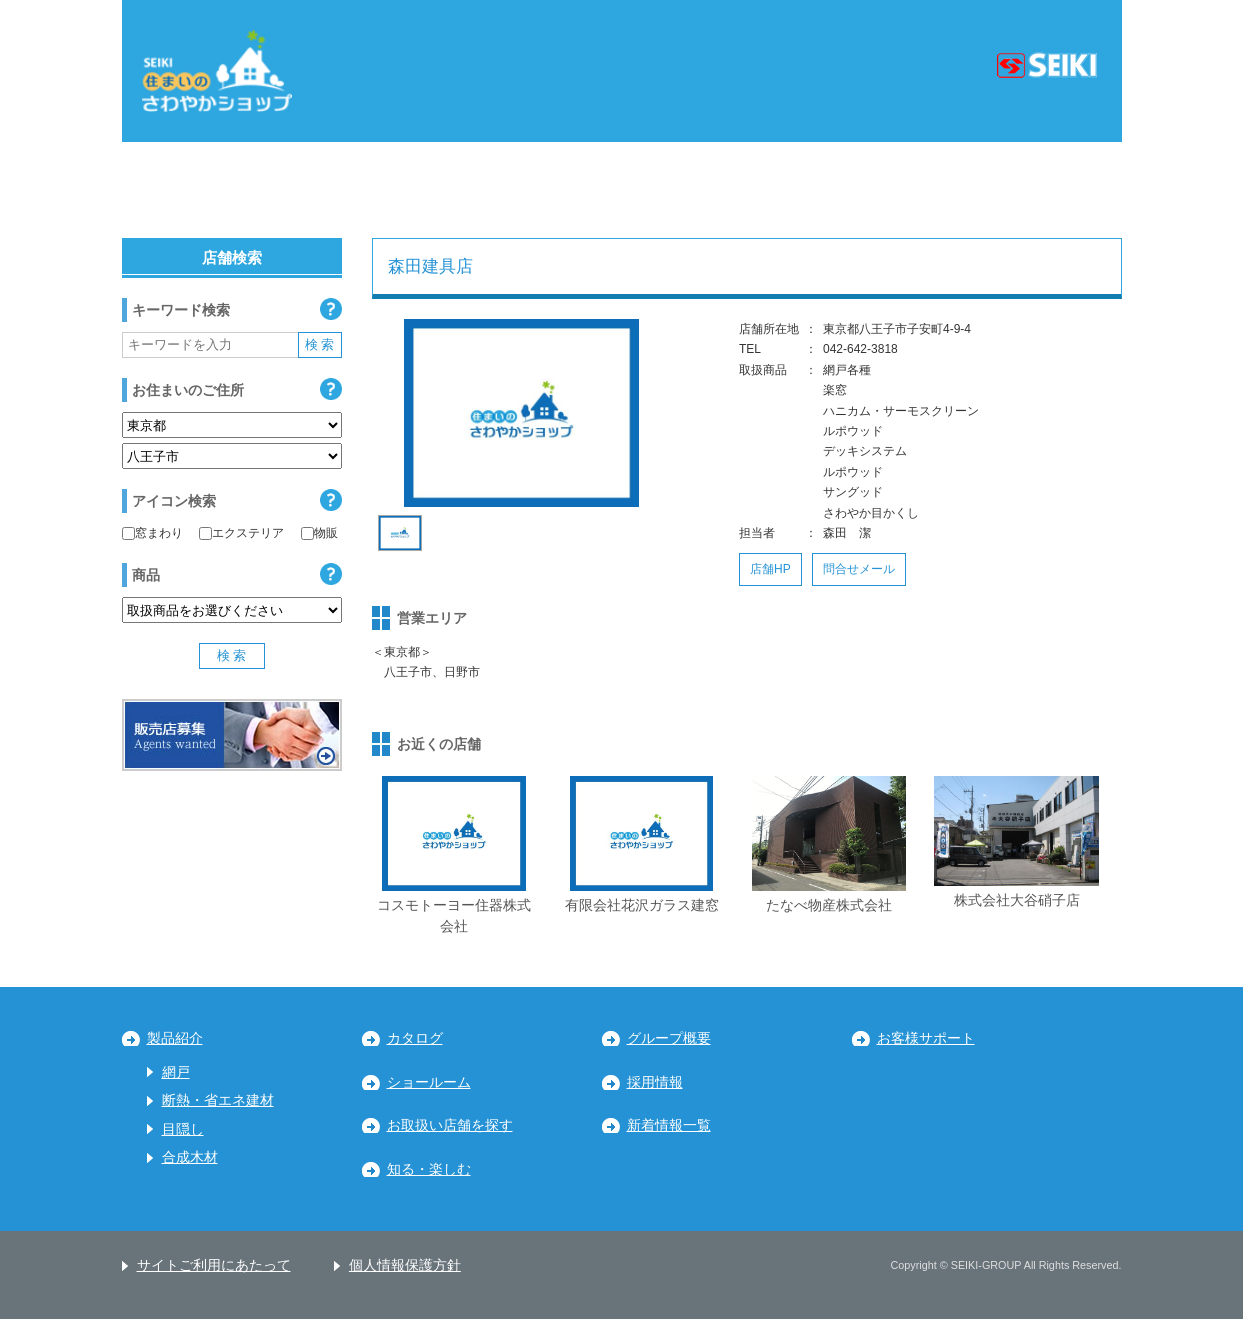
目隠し (183, 1129)
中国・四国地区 (837, 190)
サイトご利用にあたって (214, 1265)
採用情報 (655, 1082)
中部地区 (530, 190)
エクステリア (241, 533)
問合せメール (859, 569)
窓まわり (152, 533)
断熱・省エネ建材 (218, 1100)
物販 (319, 533)
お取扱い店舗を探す (450, 1125)
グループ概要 (669, 1038)
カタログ (415, 1038)
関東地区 (388, 190)
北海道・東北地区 (216, 190)
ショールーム (429, 1082)
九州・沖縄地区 (1025, 190)
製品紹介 (175, 1038)
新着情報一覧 (669, 1125)
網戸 (176, 1072)
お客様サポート (926, 1038)
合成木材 (190, 1157)
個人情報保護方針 (405, 1265)
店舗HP (770, 569)
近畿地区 (673, 190)
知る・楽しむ (429, 1169)
